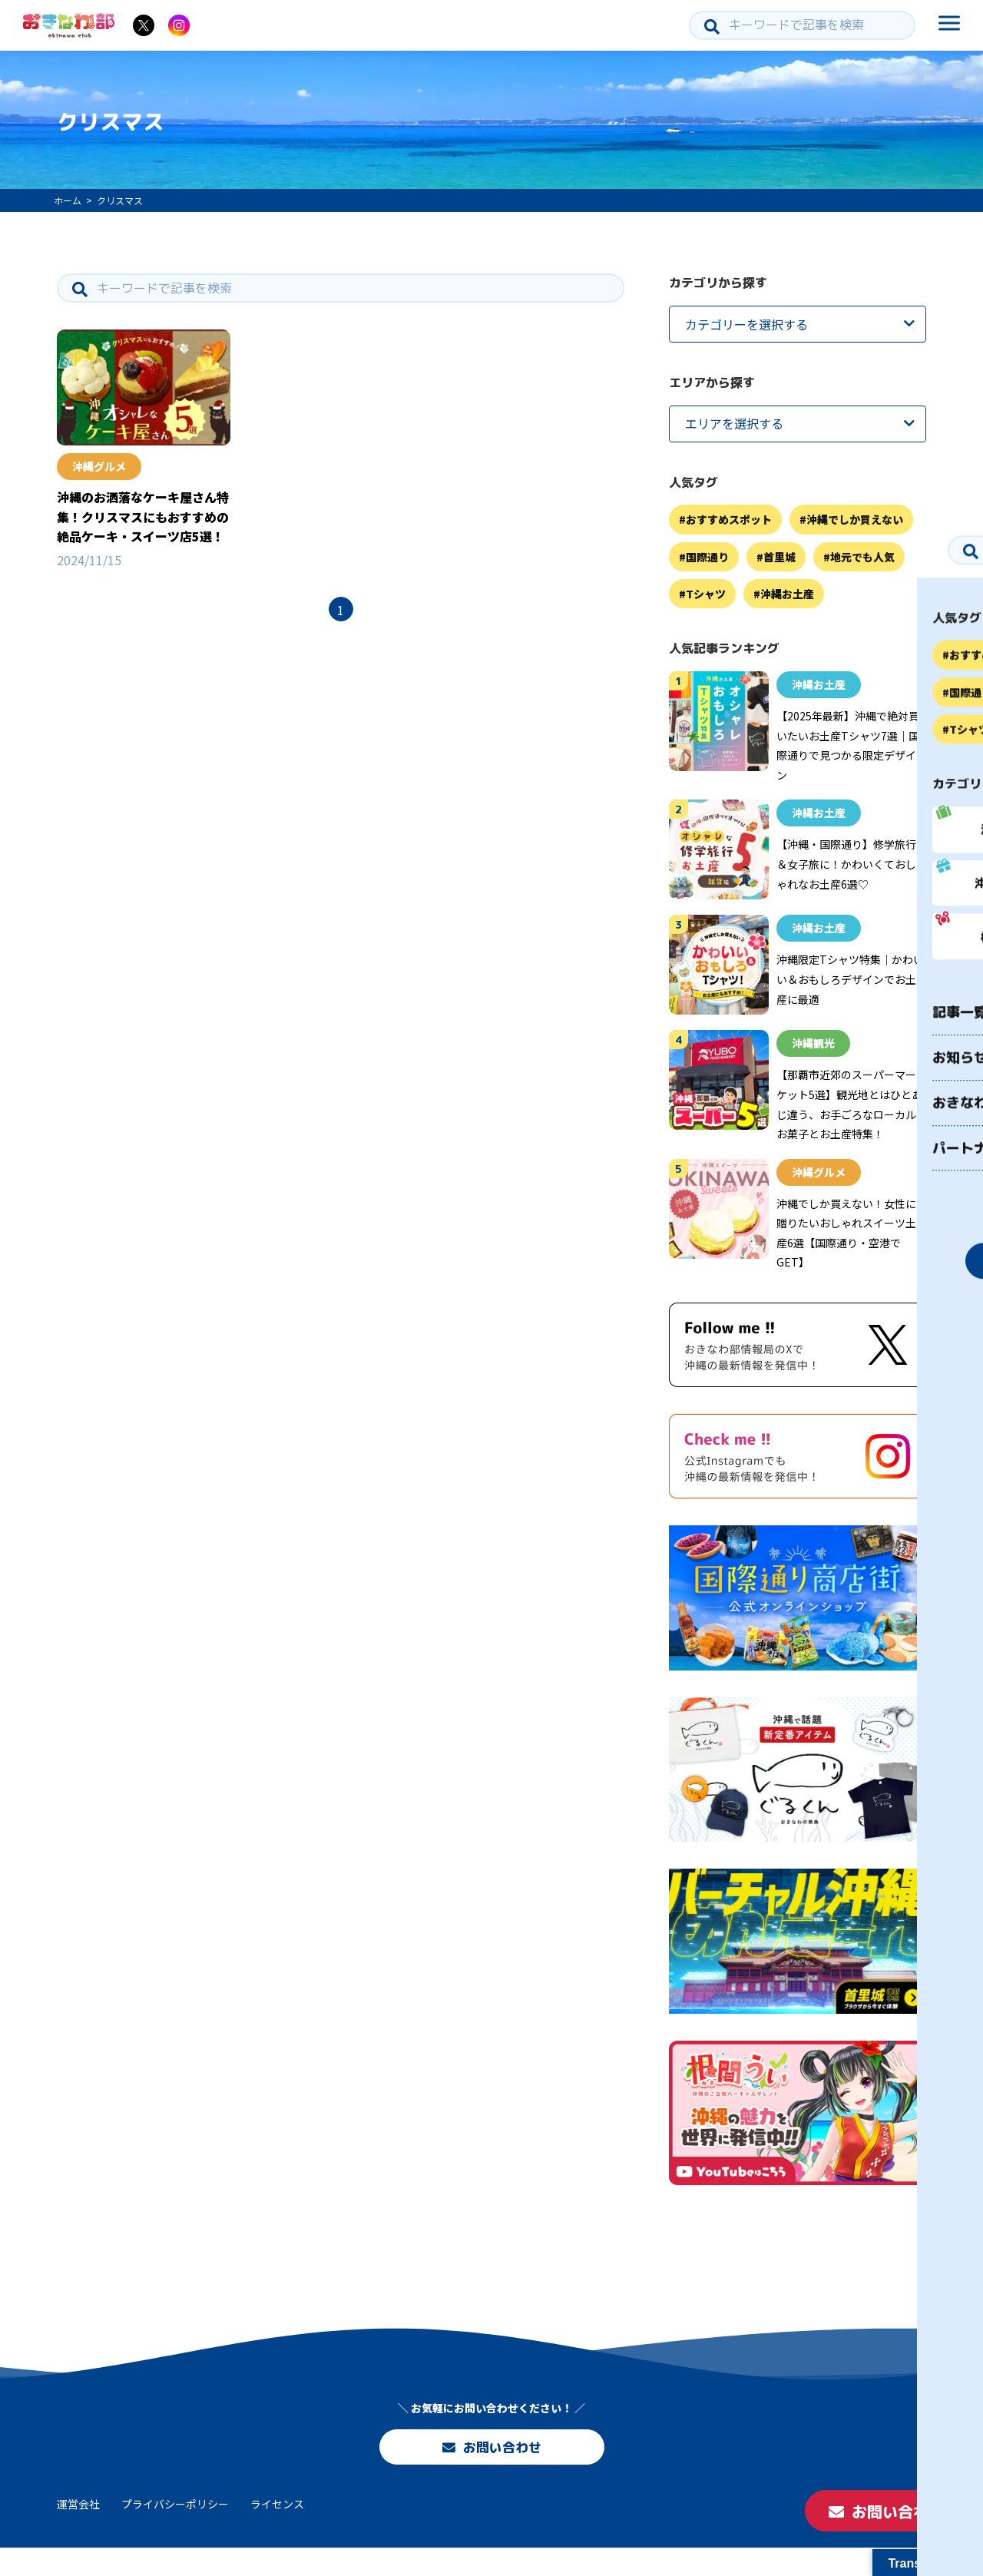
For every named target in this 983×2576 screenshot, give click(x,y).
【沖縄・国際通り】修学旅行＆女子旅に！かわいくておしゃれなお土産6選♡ (846, 863)
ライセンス (277, 2532)
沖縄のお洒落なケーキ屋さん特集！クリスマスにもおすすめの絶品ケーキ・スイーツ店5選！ (143, 516)
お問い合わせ (491, 2464)
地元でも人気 (862, 557)
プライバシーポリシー (175, 2532)
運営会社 (78, 2532)
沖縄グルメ (99, 466)
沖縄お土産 (787, 593)
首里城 (779, 557)
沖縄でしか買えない (854, 519)
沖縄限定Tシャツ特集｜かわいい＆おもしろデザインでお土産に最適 (850, 979)
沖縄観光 (813, 1043)
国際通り (707, 557)
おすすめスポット (729, 519)
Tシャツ (706, 593)
